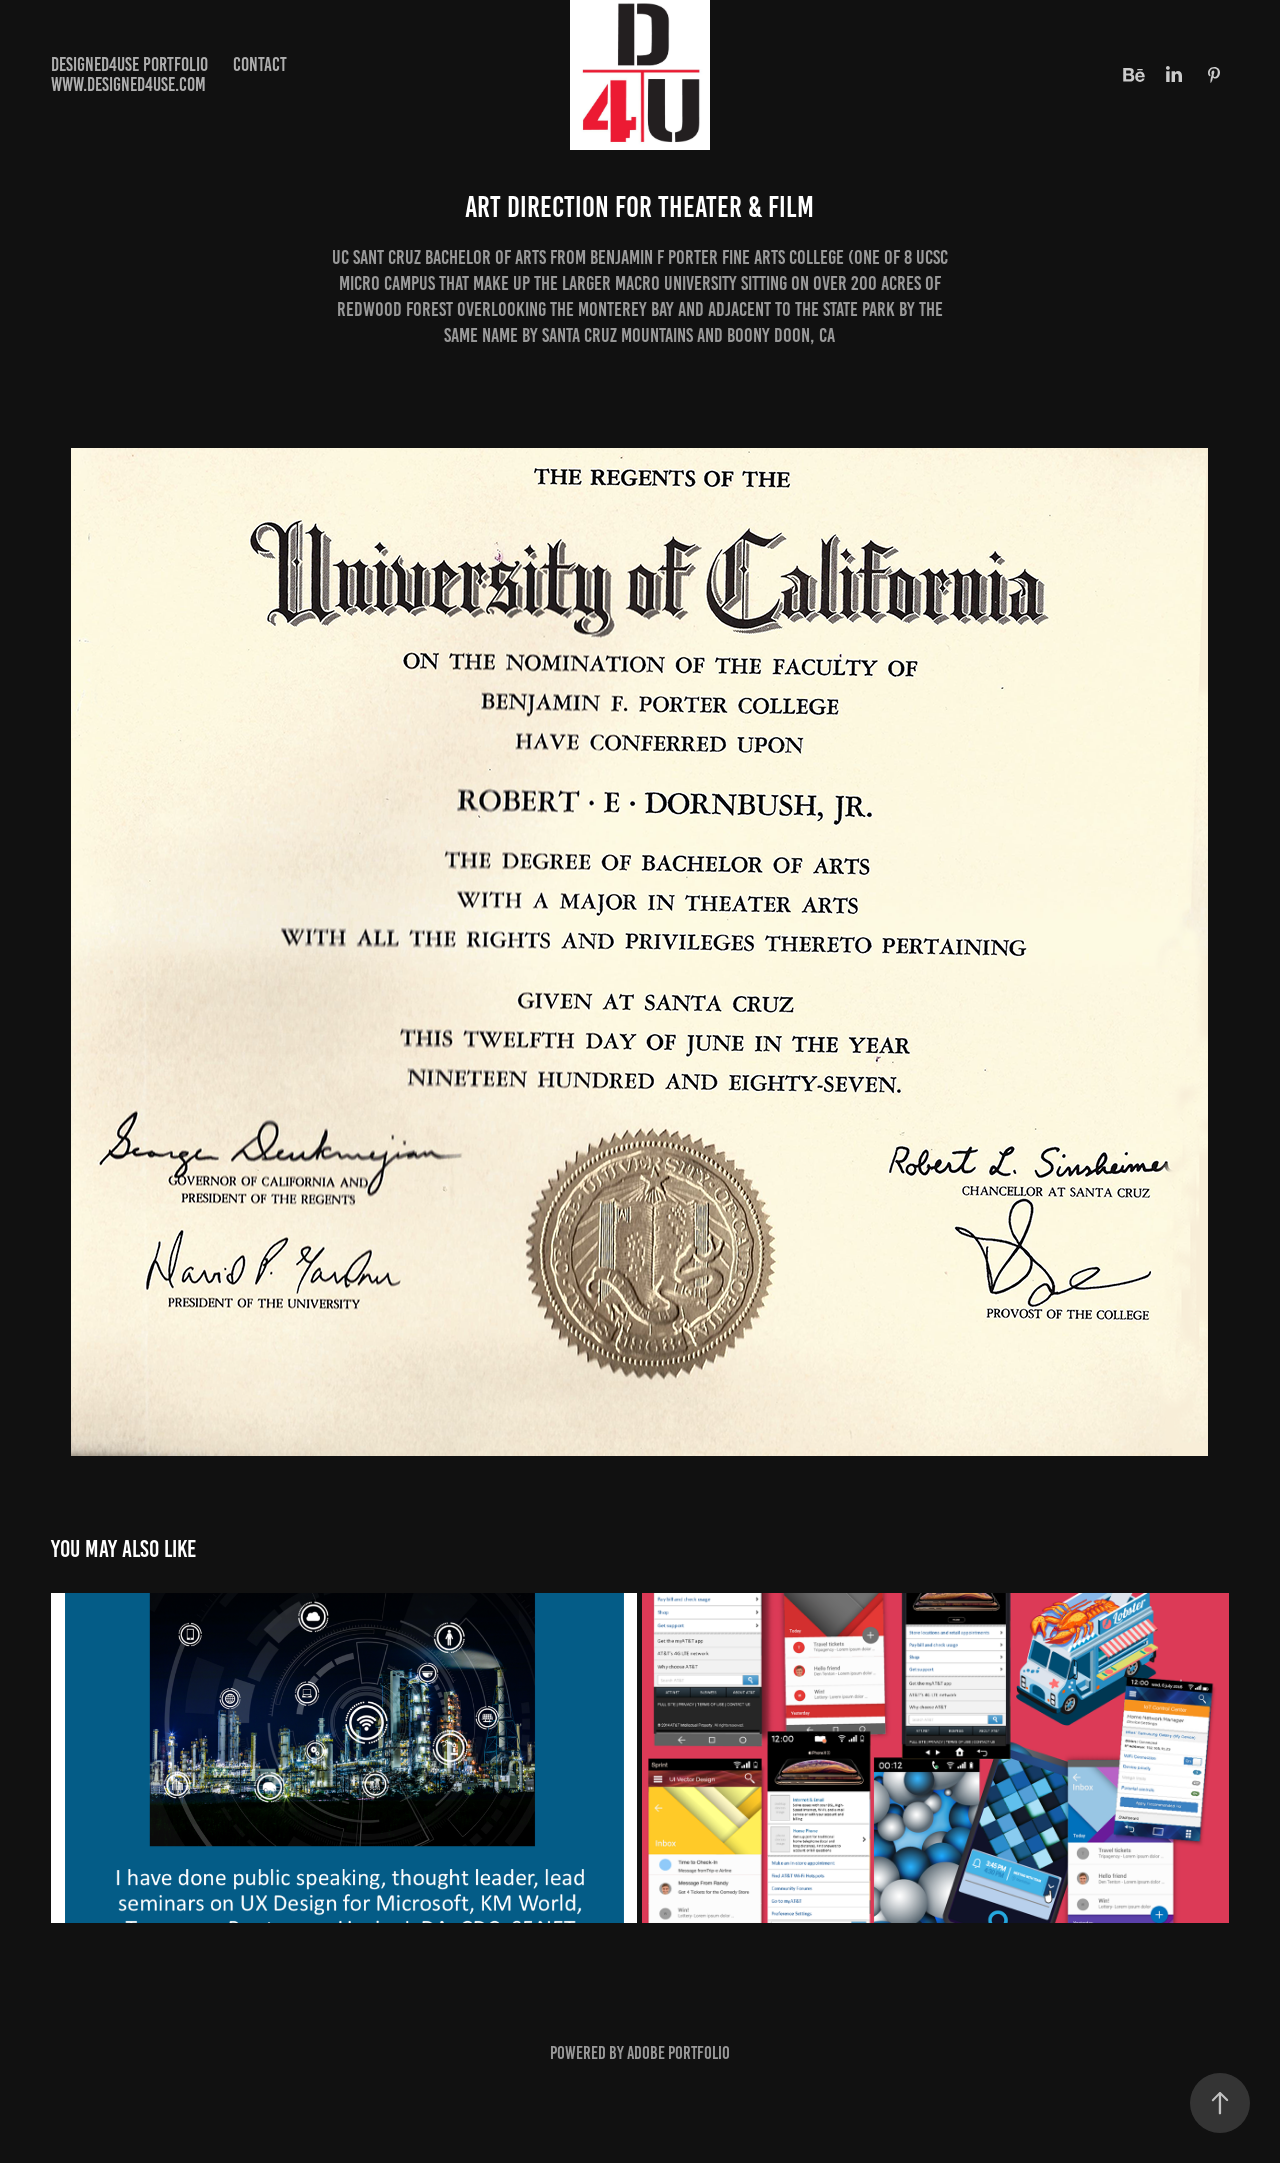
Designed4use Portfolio (129, 64)
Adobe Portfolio (678, 2053)
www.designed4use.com (128, 84)
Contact (260, 64)
